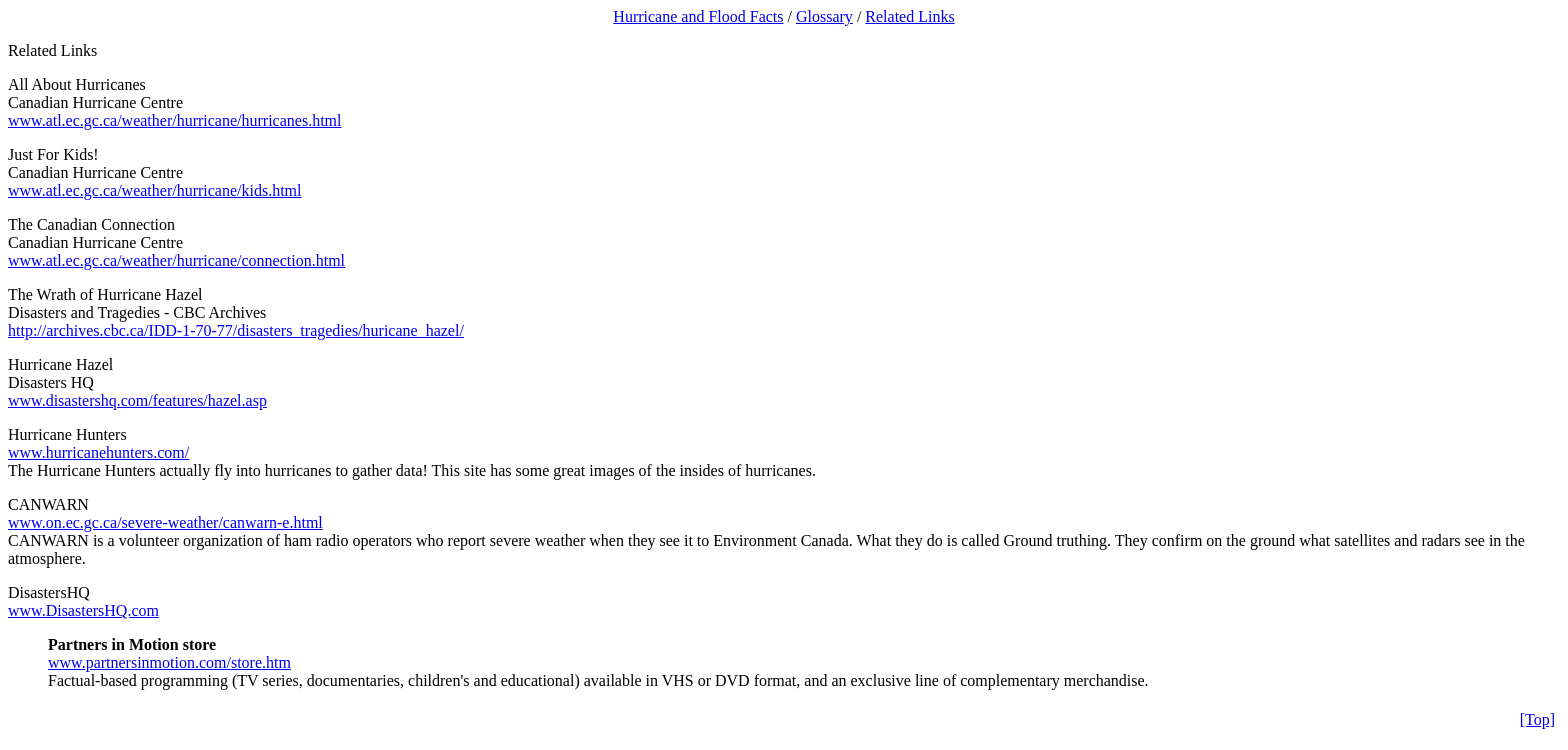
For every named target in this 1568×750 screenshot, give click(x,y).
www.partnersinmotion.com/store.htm (169, 662)
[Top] (1537, 719)
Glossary (824, 16)
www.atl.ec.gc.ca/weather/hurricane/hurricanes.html (174, 120)
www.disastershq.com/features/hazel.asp (137, 400)
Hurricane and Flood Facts (698, 16)
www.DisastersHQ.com (83, 610)
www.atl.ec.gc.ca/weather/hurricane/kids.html (155, 190)
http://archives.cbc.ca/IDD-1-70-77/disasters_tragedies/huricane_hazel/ (236, 330)
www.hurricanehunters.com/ (98, 452)
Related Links (909, 16)
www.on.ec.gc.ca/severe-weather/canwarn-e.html (165, 522)
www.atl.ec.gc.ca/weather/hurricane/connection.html (176, 260)
